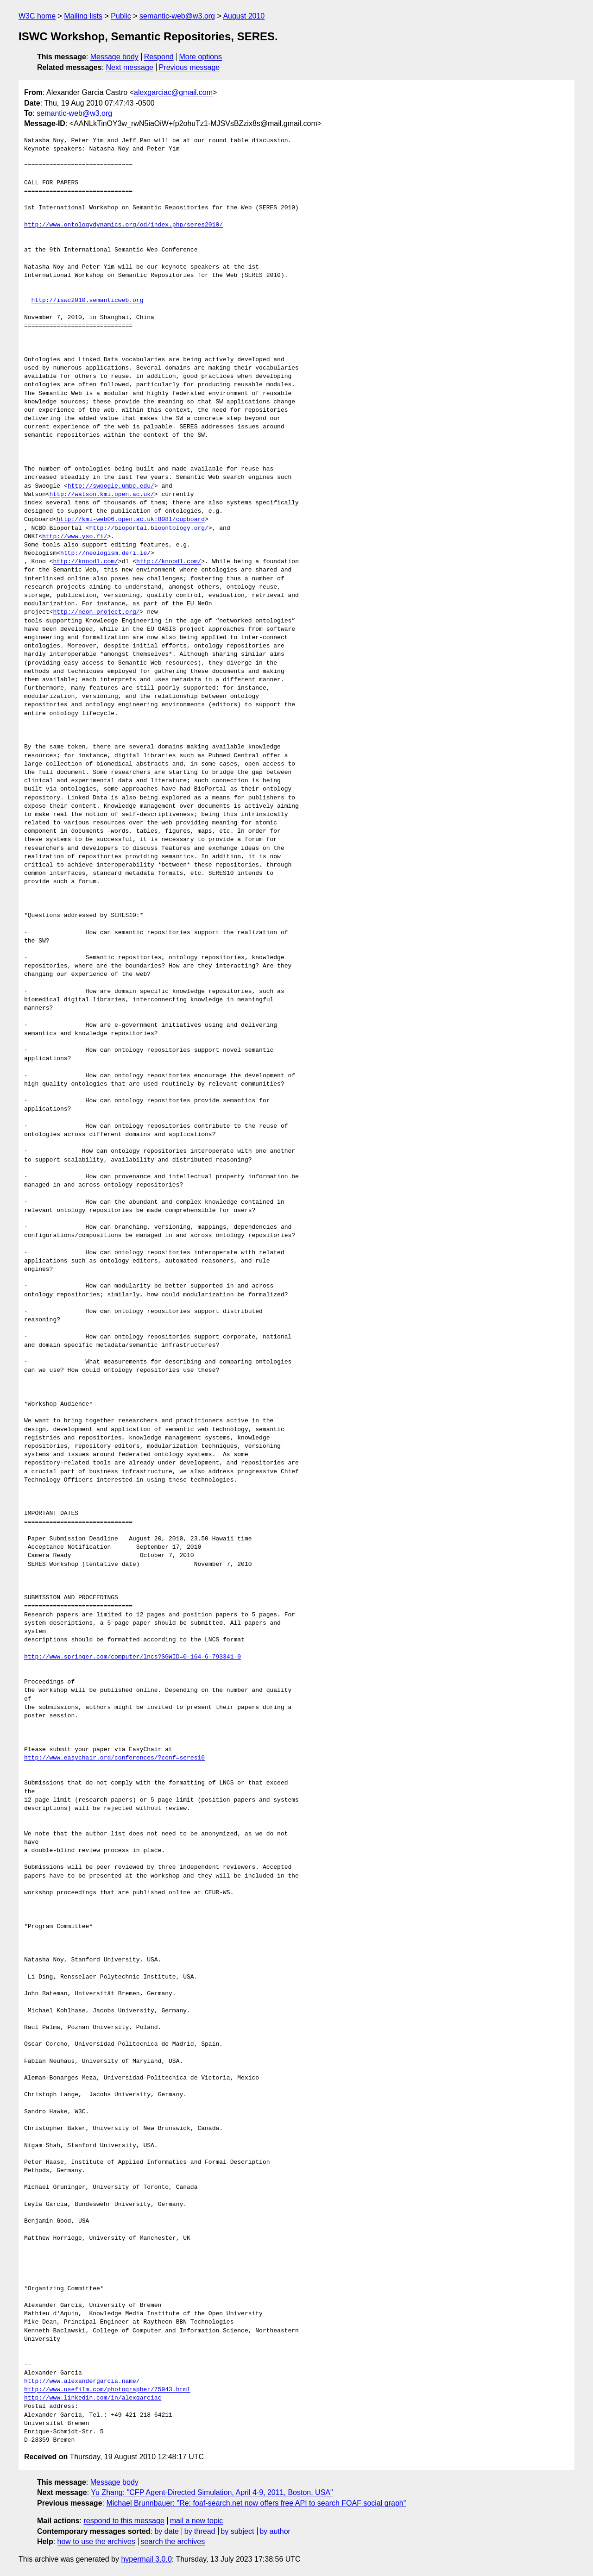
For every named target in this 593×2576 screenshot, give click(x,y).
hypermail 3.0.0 (146, 2559)
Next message (129, 67)
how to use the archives (96, 2541)
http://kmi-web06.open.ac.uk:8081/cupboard (131, 519)
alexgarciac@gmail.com (173, 92)
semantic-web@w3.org (177, 16)
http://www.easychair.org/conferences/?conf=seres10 (114, 1758)
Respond (159, 57)
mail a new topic (196, 2521)
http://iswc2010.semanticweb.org (88, 300)
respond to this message (123, 2521)
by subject (237, 2531)
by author (274, 2531)
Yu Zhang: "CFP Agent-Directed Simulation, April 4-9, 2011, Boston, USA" (212, 2492)
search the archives (173, 2541)
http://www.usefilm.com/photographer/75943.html (107, 2390)
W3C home (37, 16)
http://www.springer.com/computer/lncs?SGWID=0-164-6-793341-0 (132, 1657)
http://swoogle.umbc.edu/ (111, 486)
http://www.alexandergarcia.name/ (82, 2381)
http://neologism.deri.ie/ (105, 553)
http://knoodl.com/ (85, 562)
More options (200, 57)
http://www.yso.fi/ (74, 537)
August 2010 (244, 16)
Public (121, 16)
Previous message (189, 67)
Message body (114, 57)
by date (166, 2531)
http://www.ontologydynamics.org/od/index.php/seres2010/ (123, 225)
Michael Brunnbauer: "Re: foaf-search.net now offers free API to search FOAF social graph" (256, 2503)
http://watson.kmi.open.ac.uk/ (102, 494)
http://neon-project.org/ (96, 612)
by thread (199, 2531)
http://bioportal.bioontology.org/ (148, 528)
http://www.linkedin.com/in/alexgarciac (92, 2398)
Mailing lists (83, 16)
